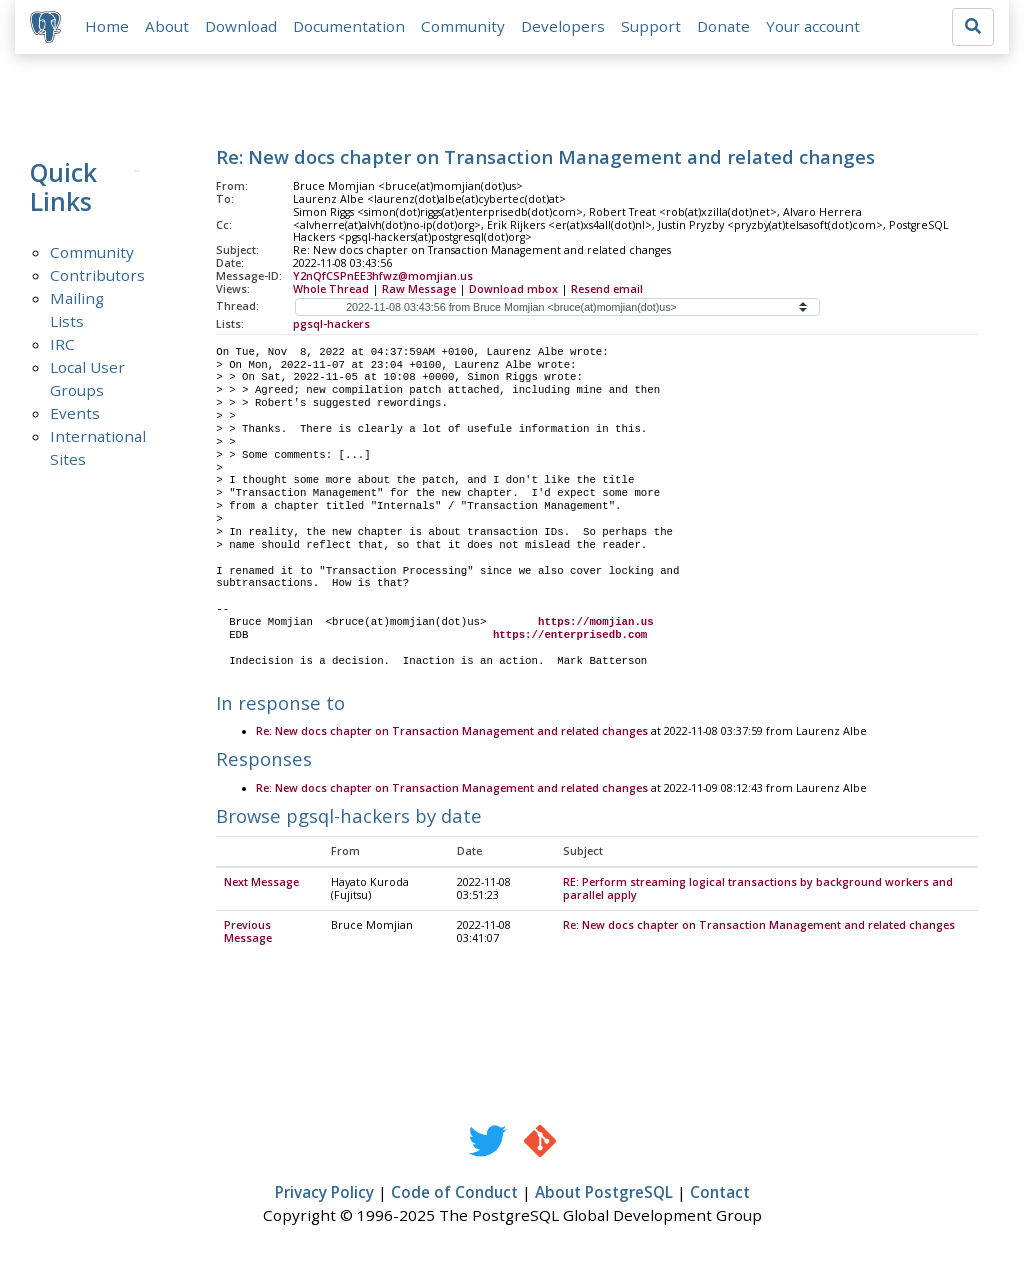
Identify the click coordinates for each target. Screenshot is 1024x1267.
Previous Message (248, 933)
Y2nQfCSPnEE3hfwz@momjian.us (383, 277)
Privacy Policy (324, 1194)
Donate (724, 27)
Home (108, 27)
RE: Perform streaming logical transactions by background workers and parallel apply (758, 890)
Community (464, 27)
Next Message (261, 884)
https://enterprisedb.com (570, 636)
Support (652, 27)
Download (242, 27)
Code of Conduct (454, 1194)
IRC (62, 345)
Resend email (607, 290)
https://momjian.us (596, 623)
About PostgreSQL (604, 1194)
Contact (720, 1194)
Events (75, 414)
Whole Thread (331, 290)
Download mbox (513, 290)
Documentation (350, 27)
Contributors (97, 276)
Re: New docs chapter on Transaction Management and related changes (452, 733)
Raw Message (419, 290)
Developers (564, 27)
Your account (814, 27)
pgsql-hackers (331, 325)
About (168, 27)
